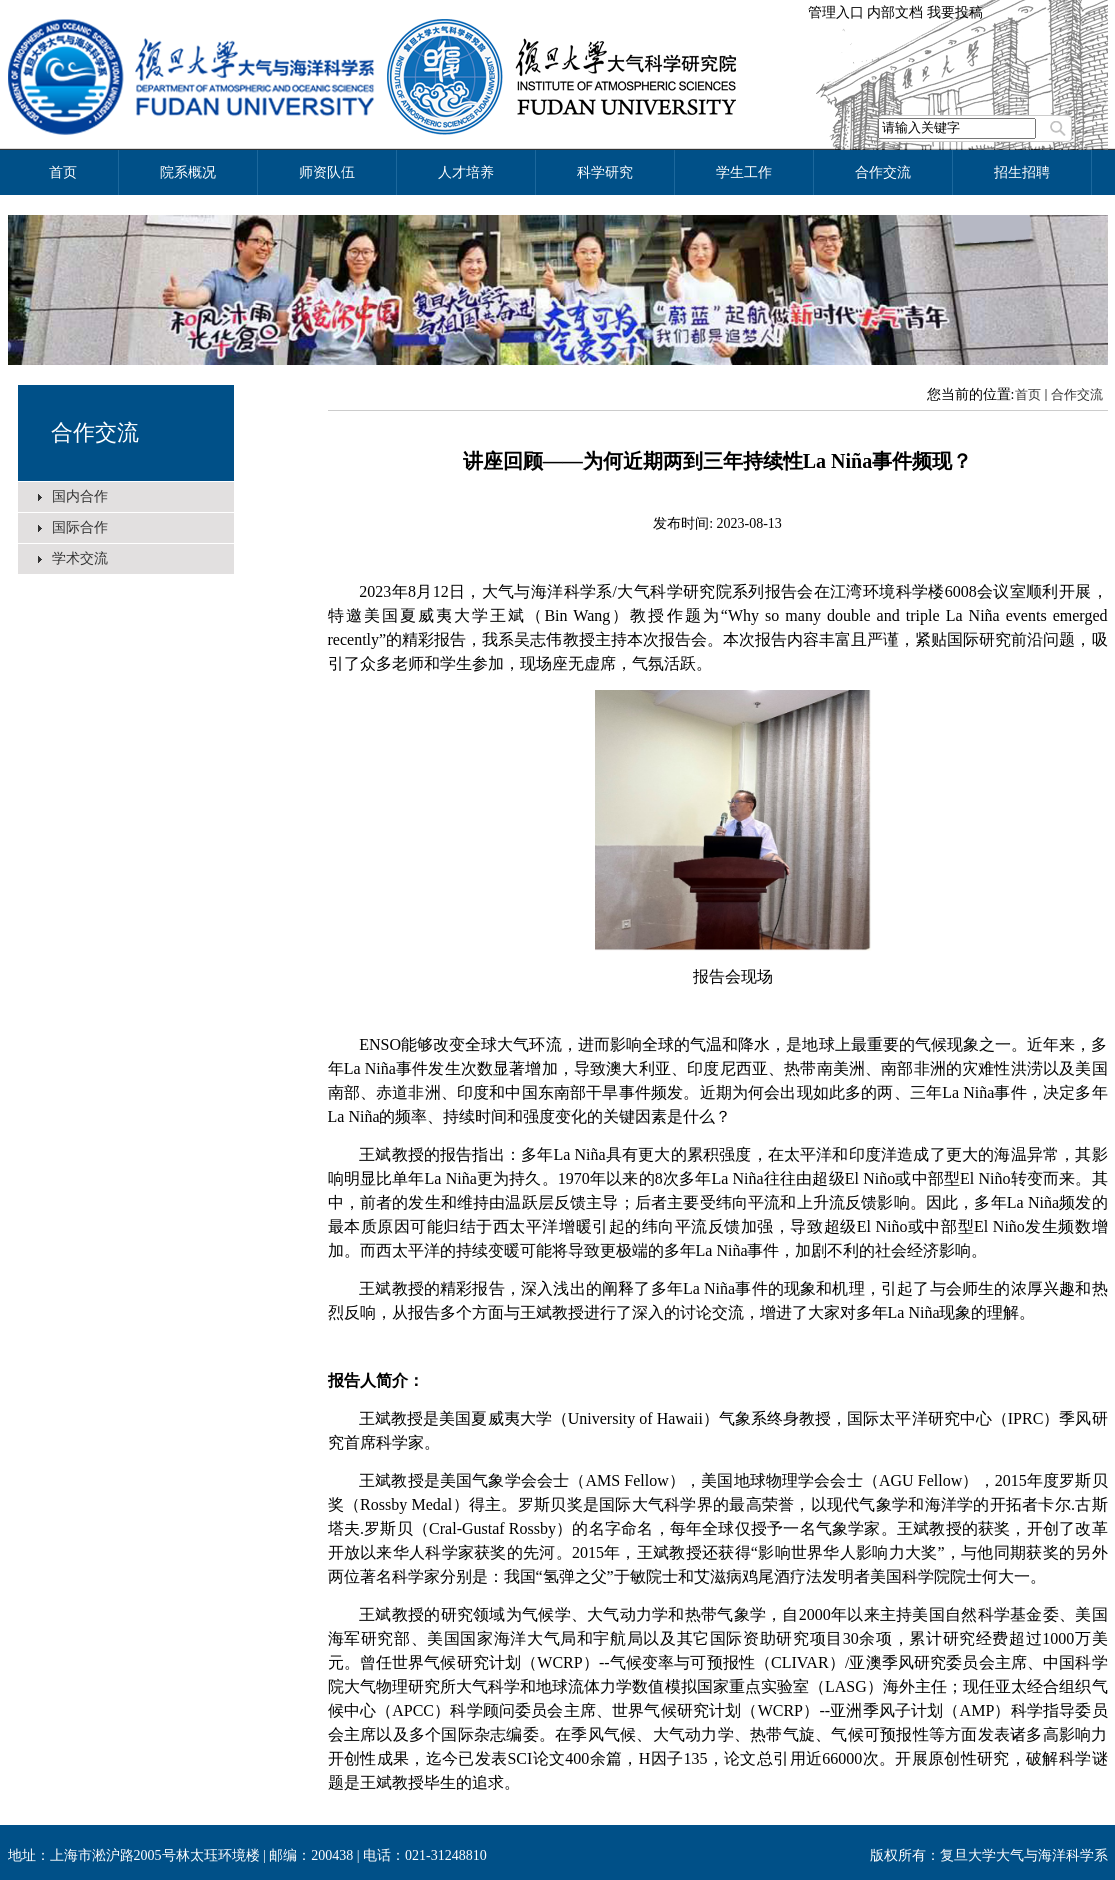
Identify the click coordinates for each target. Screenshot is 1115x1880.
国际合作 (80, 527)
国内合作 (80, 496)
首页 (1028, 394)
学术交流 (80, 558)
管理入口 (836, 12)
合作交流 (95, 432)
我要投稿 (955, 12)
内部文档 (895, 12)
